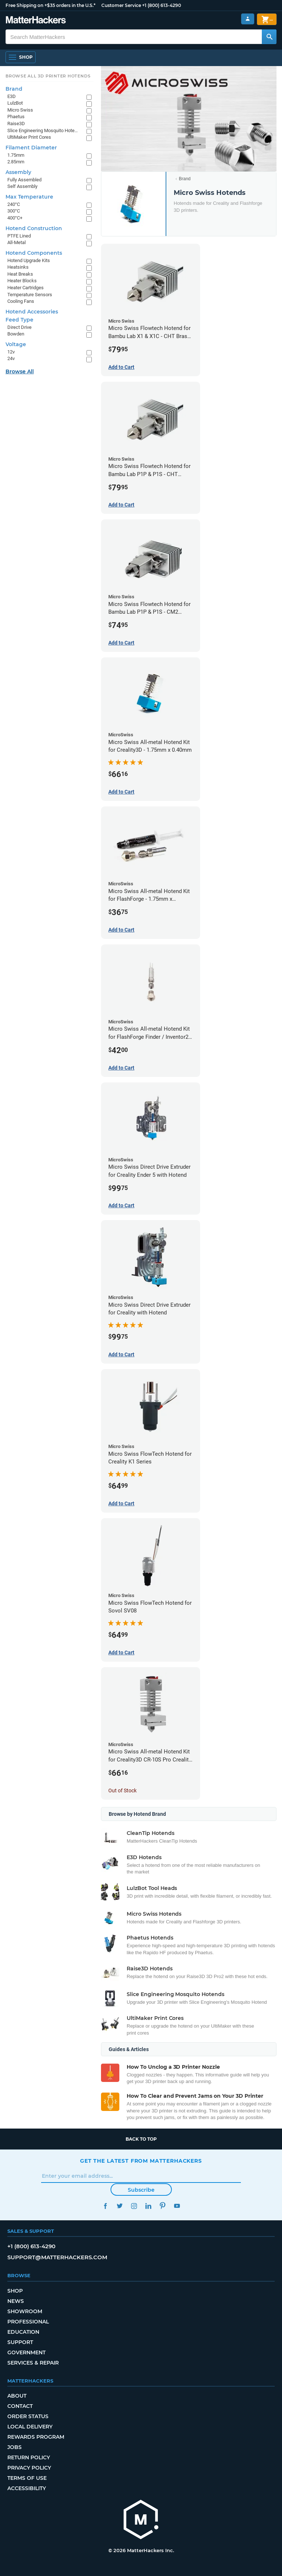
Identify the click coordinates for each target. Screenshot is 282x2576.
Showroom (24, 2311)
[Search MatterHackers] (269, 36)
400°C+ (14, 218)
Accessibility (26, 2488)
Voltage (16, 344)
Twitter (119, 2205)
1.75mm (15, 155)
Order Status (27, 2416)
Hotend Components (34, 253)
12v (11, 352)
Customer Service (121, 5)
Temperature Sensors (29, 294)
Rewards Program (35, 2437)
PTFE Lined (19, 236)
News (15, 2301)
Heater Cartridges (25, 287)
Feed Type (19, 319)
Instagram (133, 2205)
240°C (13, 204)
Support (20, 2342)
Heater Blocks (22, 280)
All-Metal (16, 242)
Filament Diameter (31, 147)
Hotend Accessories (32, 311)
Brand (185, 178)
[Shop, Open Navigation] (21, 57)
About (16, 2395)
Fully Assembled (24, 179)
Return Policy (28, 2457)
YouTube (176, 2205)
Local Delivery (30, 2426)
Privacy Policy (29, 2467)
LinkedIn (148, 2205)
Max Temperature (29, 196)
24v (11, 358)
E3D (11, 96)
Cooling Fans (20, 301)
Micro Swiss (20, 110)
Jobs (14, 2447)
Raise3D (16, 123)
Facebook (105, 2205)
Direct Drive (19, 327)
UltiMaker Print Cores (29, 137)
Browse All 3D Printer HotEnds (48, 76)
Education (23, 2332)
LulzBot (15, 103)
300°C (13, 211)
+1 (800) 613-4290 (161, 5)
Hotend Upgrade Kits (28, 260)
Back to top (141, 2139)
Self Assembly (22, 186)
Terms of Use (27, 2478)
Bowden (15, 334)
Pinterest (162, 2205)
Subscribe (141, 2190)
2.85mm (15, 161)
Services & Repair (33, 2362)
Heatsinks (18, 267)
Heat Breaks (20, 274)
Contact (20, 2406)
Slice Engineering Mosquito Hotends (43, 130)
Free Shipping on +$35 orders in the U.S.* (50, 5)
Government (26, 2352)
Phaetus (16, 116)
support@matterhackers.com (57, 2257)
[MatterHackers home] (141, 2520)
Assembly (18, 172)
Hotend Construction (34, 228)
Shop (15, 2290)
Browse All (20, 371)
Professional (28, 2321)
